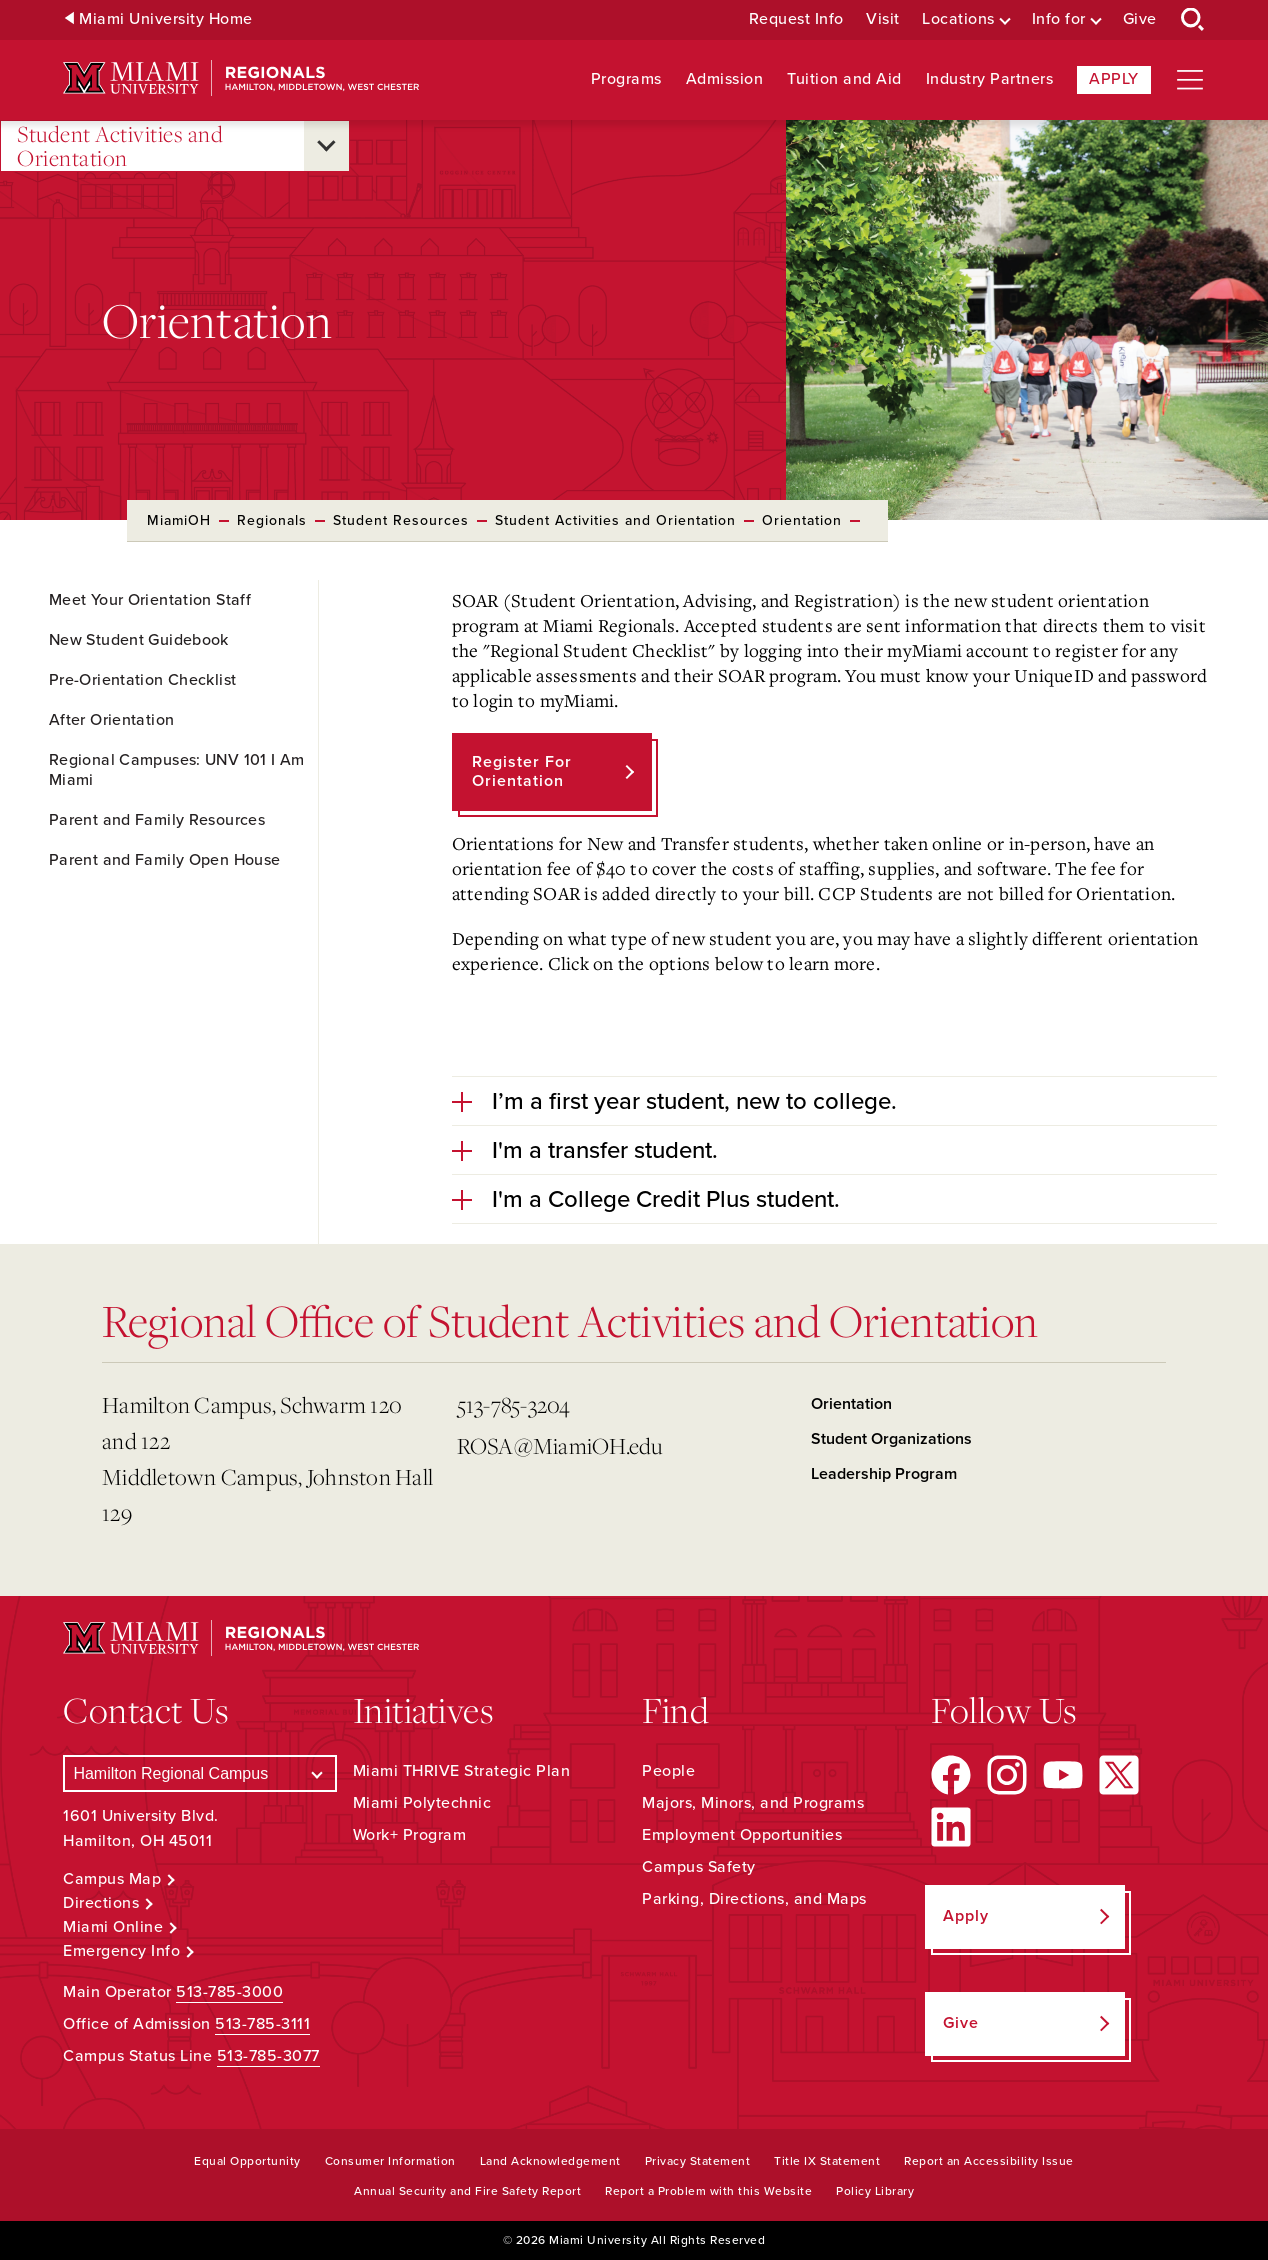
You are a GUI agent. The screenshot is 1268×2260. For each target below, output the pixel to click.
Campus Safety (699, 1867)
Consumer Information (390, 2161)
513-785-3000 (229, 1992)
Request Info (796, 19)
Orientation (802, 520)
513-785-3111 (262, 2024)
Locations (958, 19)
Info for (1059, 19)
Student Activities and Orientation (120, 146)
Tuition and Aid (844, 79)
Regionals (272, 520)
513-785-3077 (268, 2056)
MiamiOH (179, 520)
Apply (1114, 79)
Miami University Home (166, 19)
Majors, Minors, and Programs (753, 1803)
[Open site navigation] (1190, 80)
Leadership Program (884, 1474)
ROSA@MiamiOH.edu (560, 1445)
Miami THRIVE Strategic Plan (462, 1771)
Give (1140, 19)
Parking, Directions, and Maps (754, 1899)
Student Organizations (891, 1439)
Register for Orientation (522, 771)
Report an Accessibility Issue (989, 2161)
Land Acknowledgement (550, 2161)
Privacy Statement (698, 2161)
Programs (626, 79)
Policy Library (875, 2191)
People (668, 1771)
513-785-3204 (514, 1404)
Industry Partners (990, 79)
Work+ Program (410, 1835)
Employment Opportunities (742, 1835)
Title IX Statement (827, 2161)
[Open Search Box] (1193, 20)
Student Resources (401, 520)
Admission (725, 79)
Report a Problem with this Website (708, 2191)
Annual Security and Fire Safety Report (467, 2191)
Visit (883, 19)
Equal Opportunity (247, 2161)
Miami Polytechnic (422, 1803)
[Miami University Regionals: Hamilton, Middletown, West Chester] (241, 78)
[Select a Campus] (199, 1773)
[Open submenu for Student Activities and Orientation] (326, 146)
